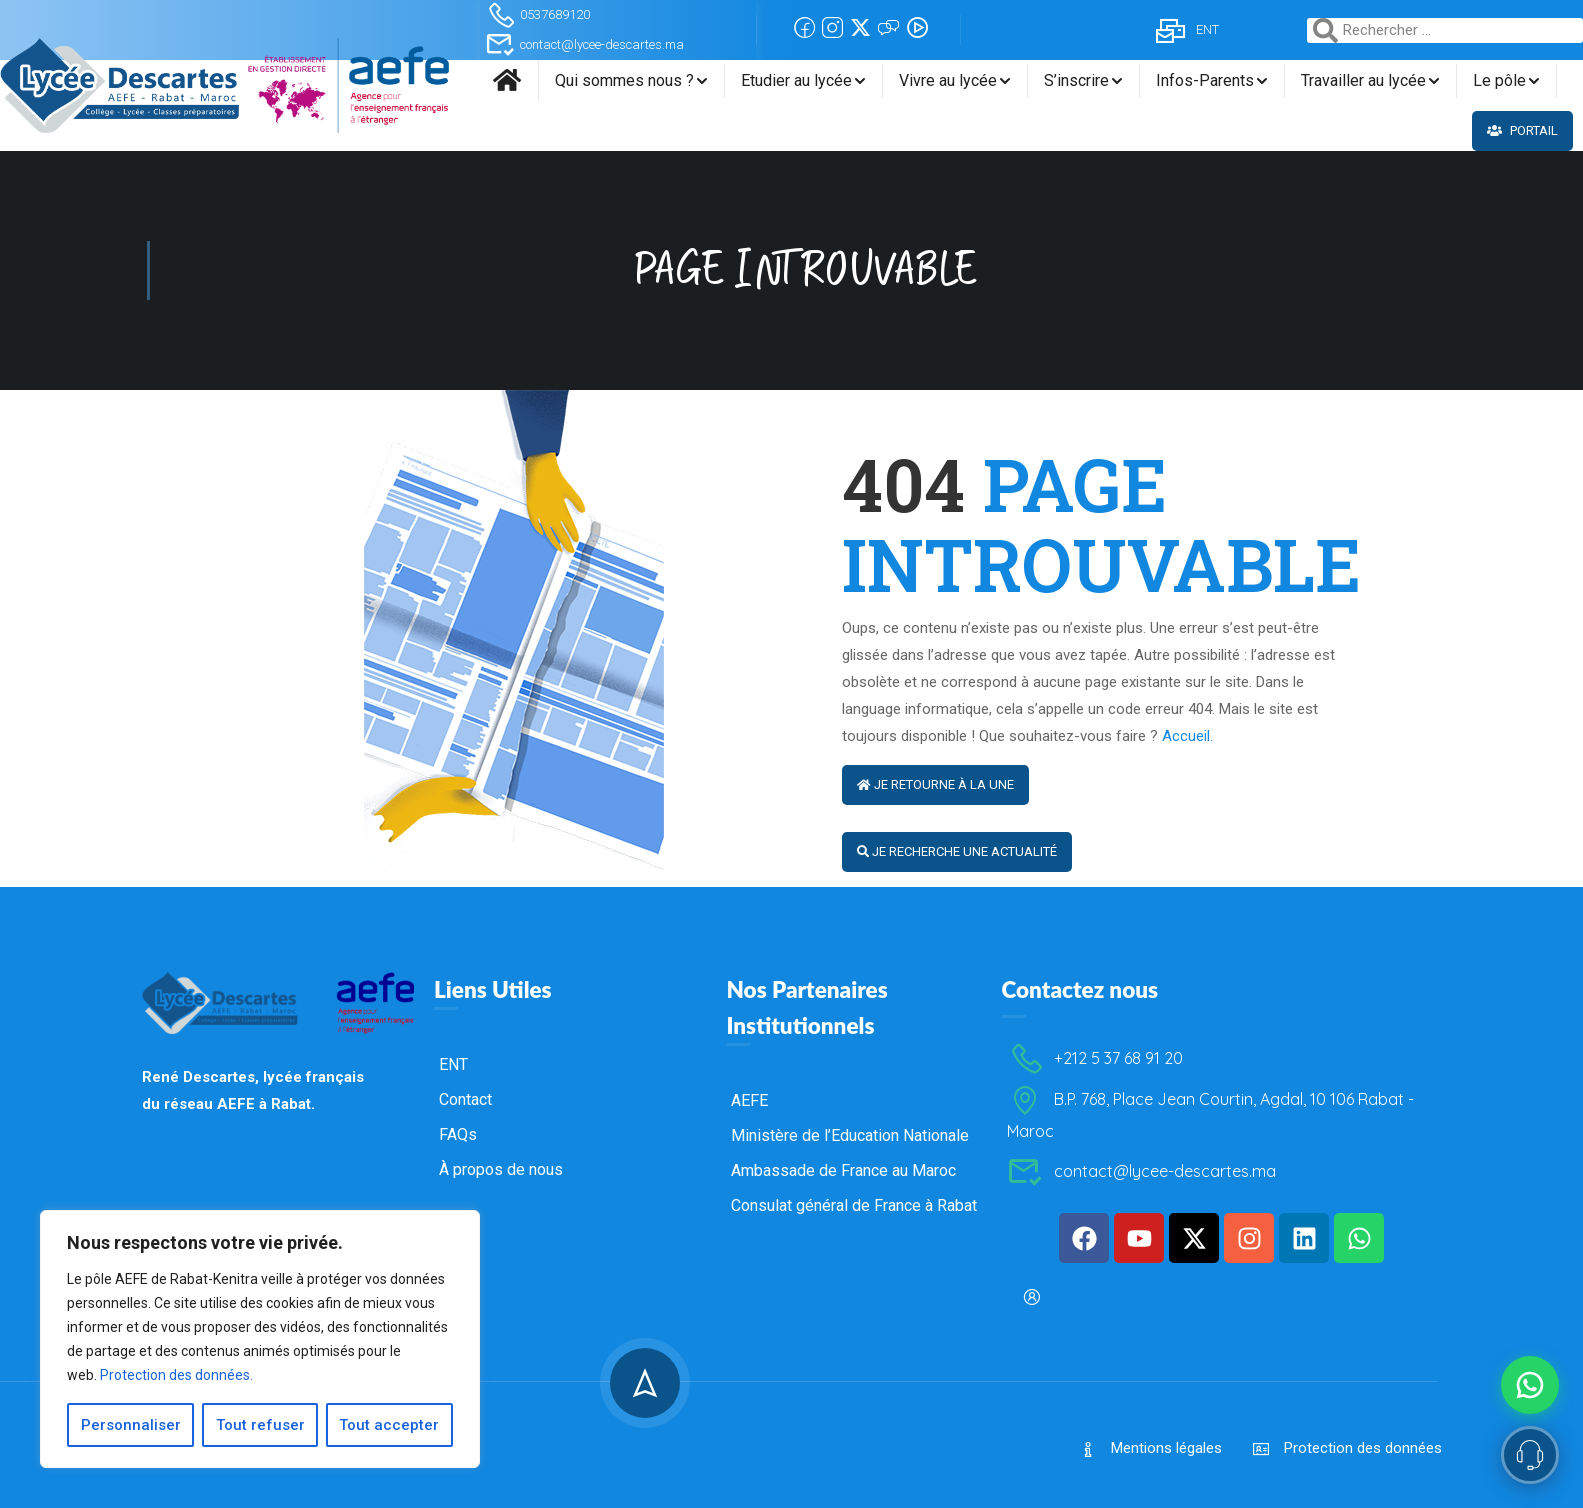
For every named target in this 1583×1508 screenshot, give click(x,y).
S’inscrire (1076, 80)
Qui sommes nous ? (624, 80)
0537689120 (537, 14)
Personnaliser (131, 1425)
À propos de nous (501, 1319)
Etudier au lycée (796, 80)
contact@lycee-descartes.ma (584, 44)
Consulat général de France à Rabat (854, 1355)
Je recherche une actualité (957, 851)
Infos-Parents (1205, 80)
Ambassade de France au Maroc (843, 1320)
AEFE (749, 1250)
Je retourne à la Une (935, 784)
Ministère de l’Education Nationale (850, 1285)
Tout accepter (390, 1425)
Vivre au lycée (948, 80)
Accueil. (1187, 736)
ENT (1186, 29)
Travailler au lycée (1363, 80)
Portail (1522, 130)
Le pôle (1499, 80)
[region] (260, 1339)
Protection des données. (176, 1375)
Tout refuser (260, 1425)
